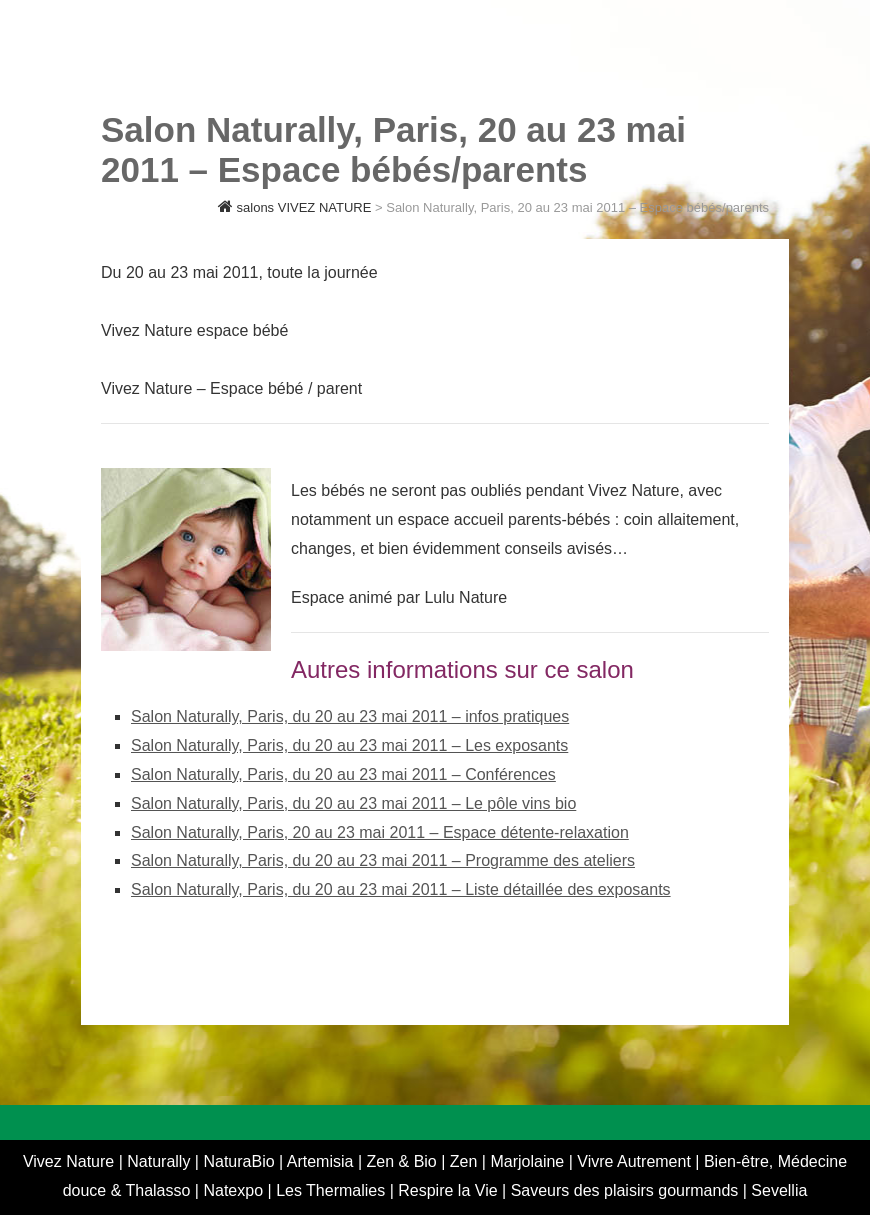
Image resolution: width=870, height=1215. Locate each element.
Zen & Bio (404, 1161)
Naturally (161, 1161)
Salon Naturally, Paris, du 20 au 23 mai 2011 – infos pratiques (350, 716)
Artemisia (322, 1161)
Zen (466, 1161)
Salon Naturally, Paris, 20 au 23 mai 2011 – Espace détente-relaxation (380, 832)
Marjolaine (529, 1161)
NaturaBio (241, 1161)
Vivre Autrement (636, 1161)
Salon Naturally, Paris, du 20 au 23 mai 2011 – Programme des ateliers (383, 860)
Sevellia (779, 1190)
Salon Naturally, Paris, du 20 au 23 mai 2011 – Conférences (343, 774)
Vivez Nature (71, 1161)
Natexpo (235, 1190)
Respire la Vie (447, 1190)
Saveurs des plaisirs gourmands (625, 1190)
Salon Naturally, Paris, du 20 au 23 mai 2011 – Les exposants (349, 745)
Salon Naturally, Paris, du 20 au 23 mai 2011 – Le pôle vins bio (353, 803)
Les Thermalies (330, 1190)
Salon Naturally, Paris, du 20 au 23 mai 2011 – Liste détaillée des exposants (401, 889)
